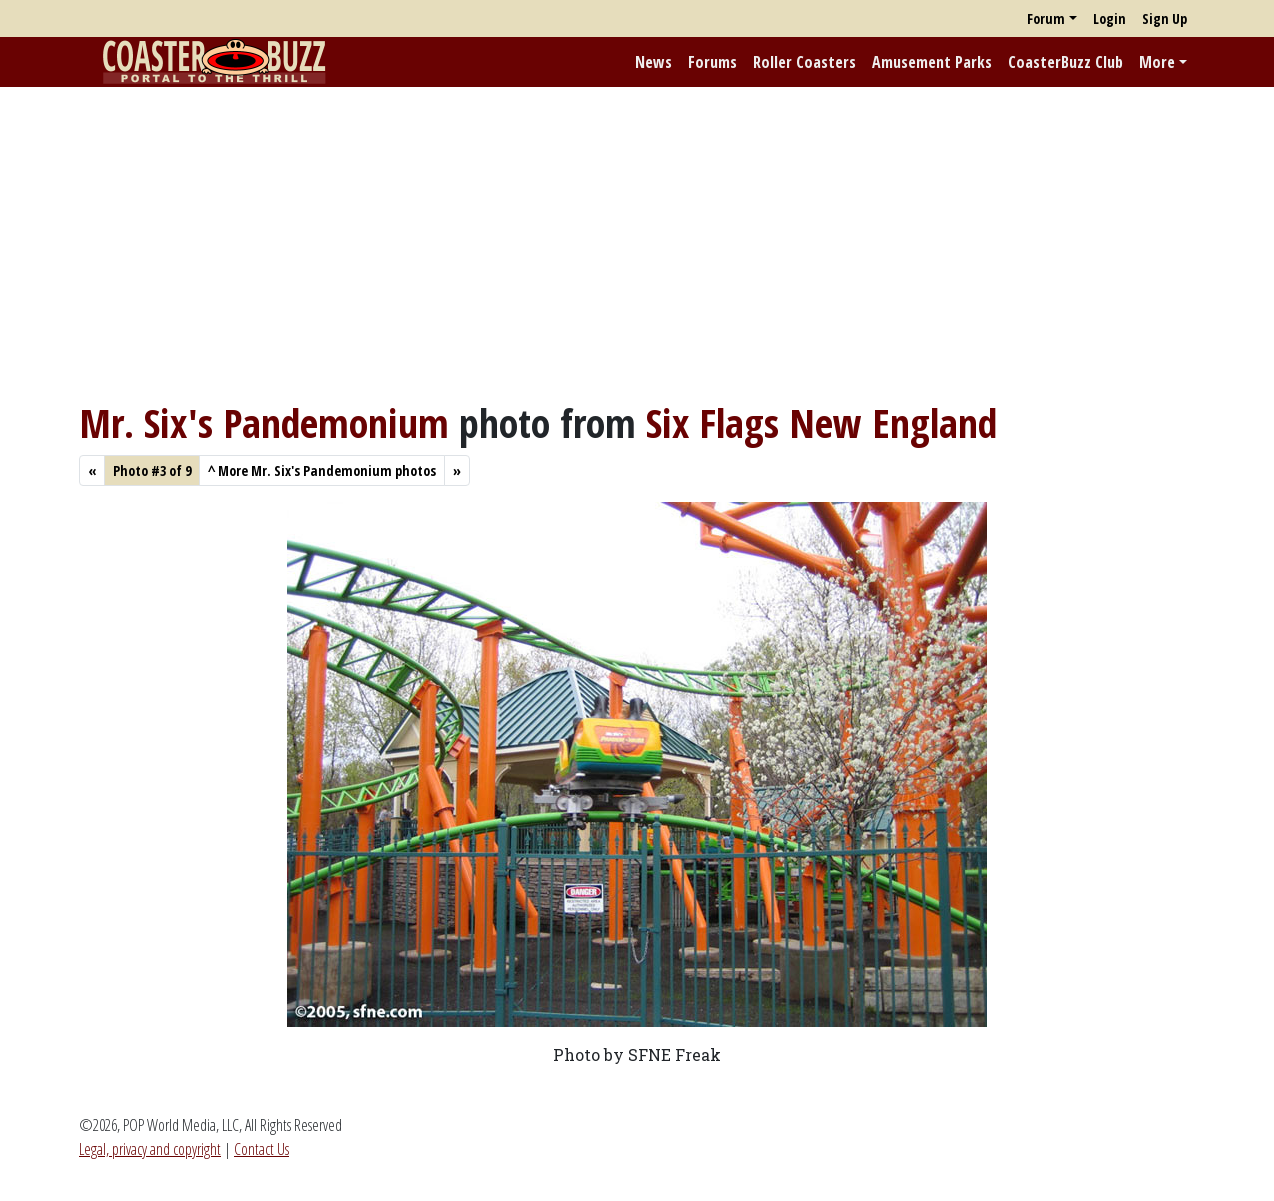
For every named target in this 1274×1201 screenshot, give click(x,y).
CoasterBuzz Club (1065, 62)
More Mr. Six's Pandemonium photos (322, 470)
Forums (712, 62)
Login (1109, 18)
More (1157, 62)
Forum (1046, 18)
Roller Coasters (804, 62)
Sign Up (1164, 18)
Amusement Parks (932, 62)
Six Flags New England (821, 422)
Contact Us (261, 1149)
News (653, 62)
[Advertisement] (637, 243)
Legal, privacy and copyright (150, 1149)
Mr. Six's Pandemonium (264, 422)
